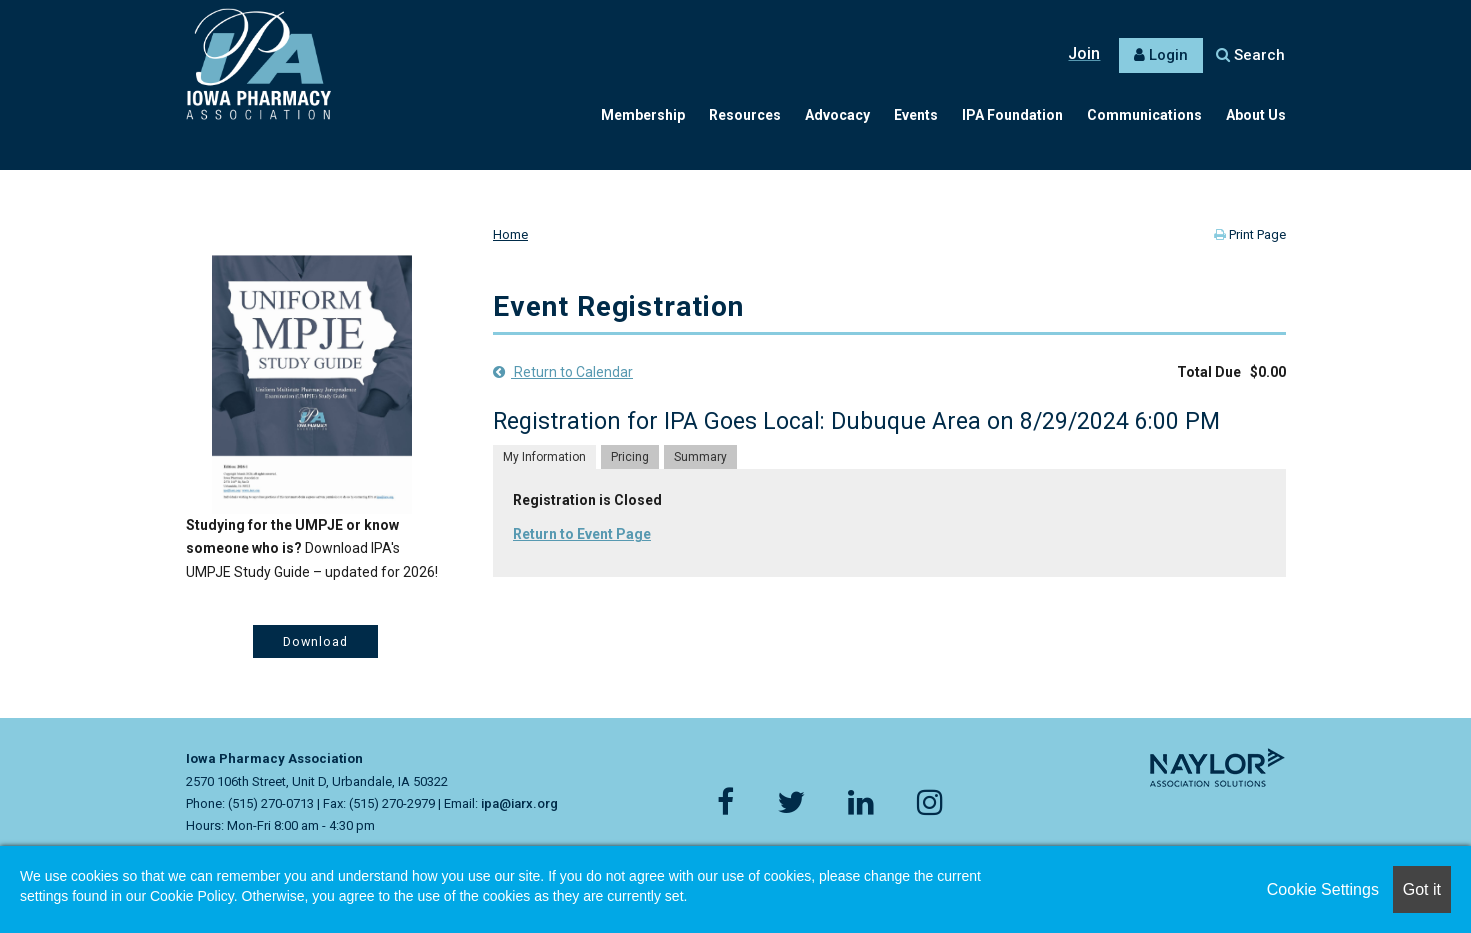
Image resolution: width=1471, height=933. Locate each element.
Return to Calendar (563, 372)
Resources (745, 115)
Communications (1144, 115)
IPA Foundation (1012, 115)
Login (1168, 55)
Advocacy (837, 115)
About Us (1256, 115)
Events (916, 115)
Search (1250, 55)
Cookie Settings (1323, 889)
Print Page (1250, 234)
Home (510, 234)
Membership (643, 115)
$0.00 (1268, 372)
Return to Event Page (582, 534)
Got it (1422, 889)
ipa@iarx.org (519, 803)
